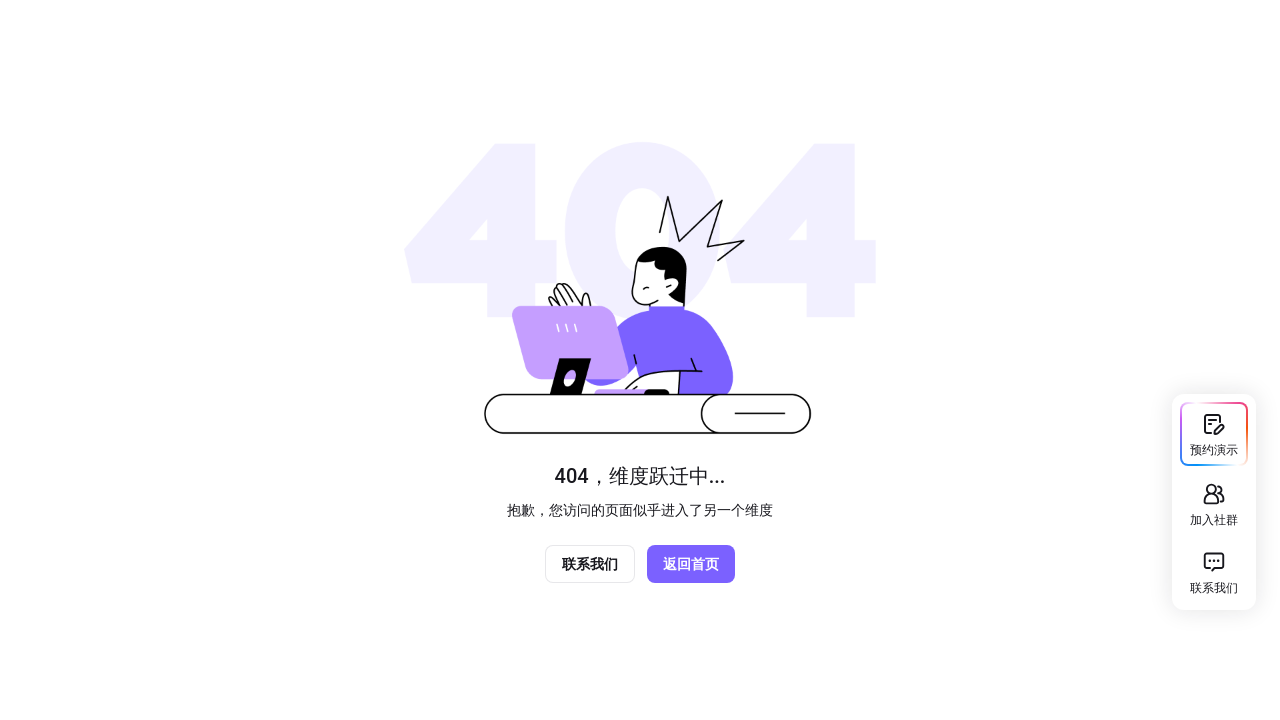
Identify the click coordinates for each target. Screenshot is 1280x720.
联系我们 (590, 564)
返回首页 (691, 564)
